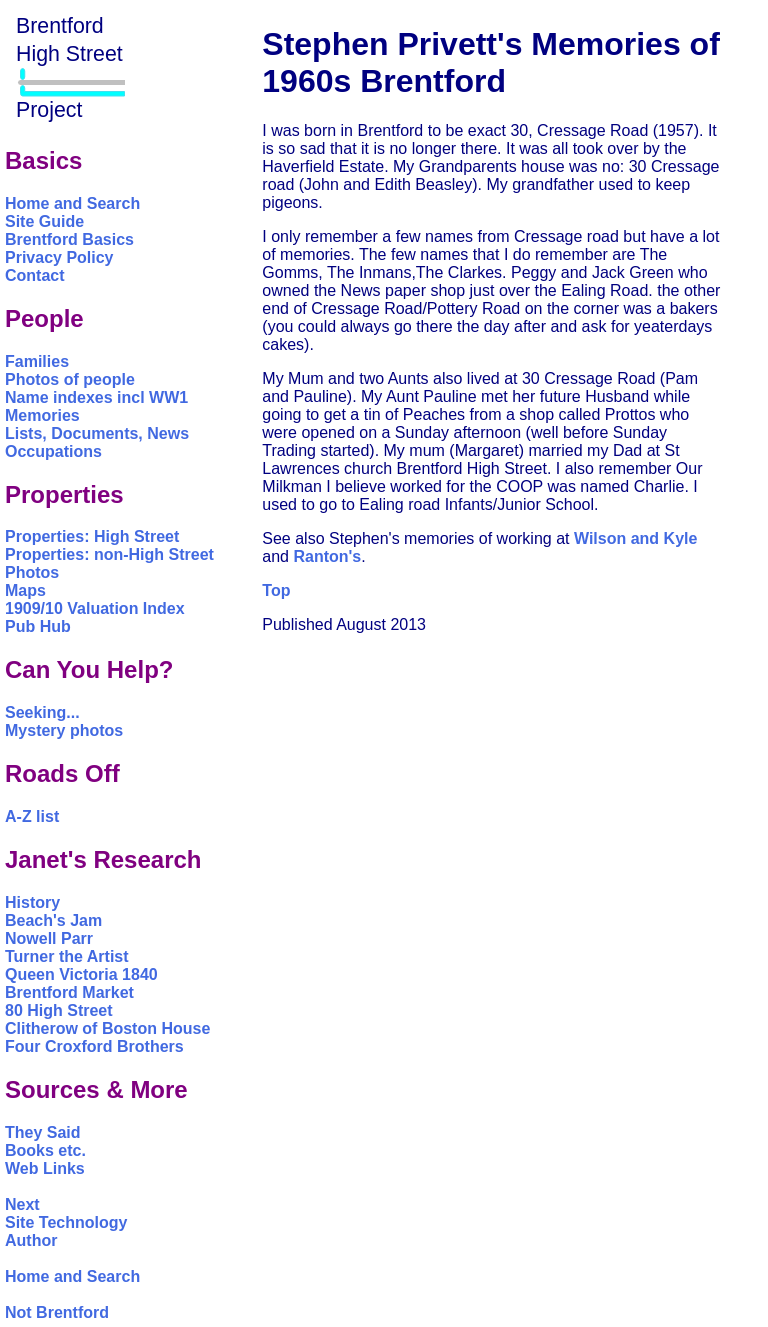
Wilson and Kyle (635, 538)
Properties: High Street (92, 536)
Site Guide (44, 221)
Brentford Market (69, 992)
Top (276, 590)
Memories (42, 415)
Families (37, 361)
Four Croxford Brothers (94, 1046)
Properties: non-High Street (109, 554)
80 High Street (59, 1010)
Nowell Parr (49, 938)
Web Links (45, 1168)
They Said (43, 1132)
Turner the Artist (67, 956)
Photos (32, 572)
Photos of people (70, 379)
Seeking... (42, 712)
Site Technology (66, 1222)
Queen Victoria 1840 (81, 974)
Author (31, 1240)
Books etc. (45, 1150)
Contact (35, 275)
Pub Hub (38, 626)
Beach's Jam (53, 920)
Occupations (53, 451)
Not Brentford (57, 1312)
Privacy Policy (59, 257)
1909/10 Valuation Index (95, 608)
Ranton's (327, 556)
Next (22, 1204)
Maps (25, 590)
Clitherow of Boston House (107, 1028)
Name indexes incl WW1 (96, 397)
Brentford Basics (69, 239)
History (32, 902)
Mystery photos (64, 730)
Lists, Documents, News (97, 433)
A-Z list (32, 816)
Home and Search (72, 203)
